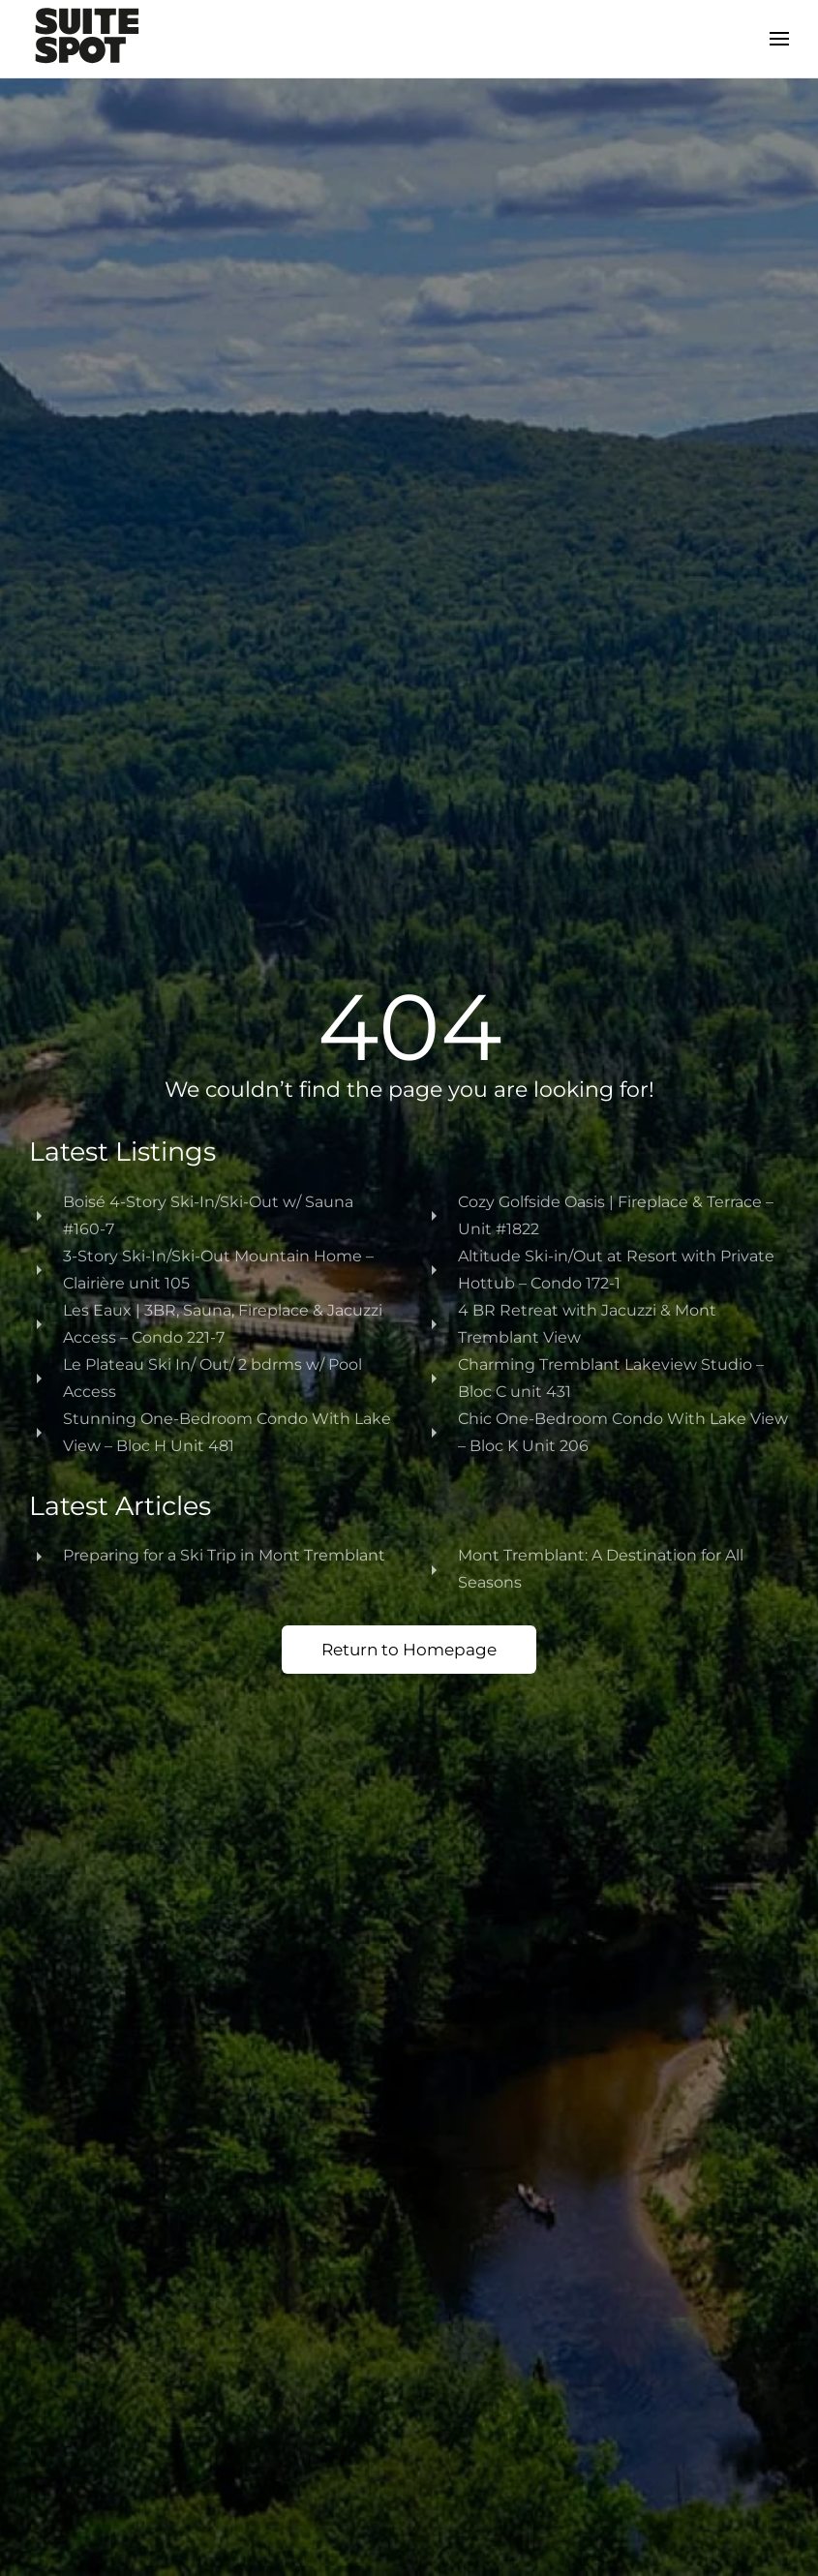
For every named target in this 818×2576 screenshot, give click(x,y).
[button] (779, 38)
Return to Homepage (409, 1649)
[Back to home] (87, 38)
